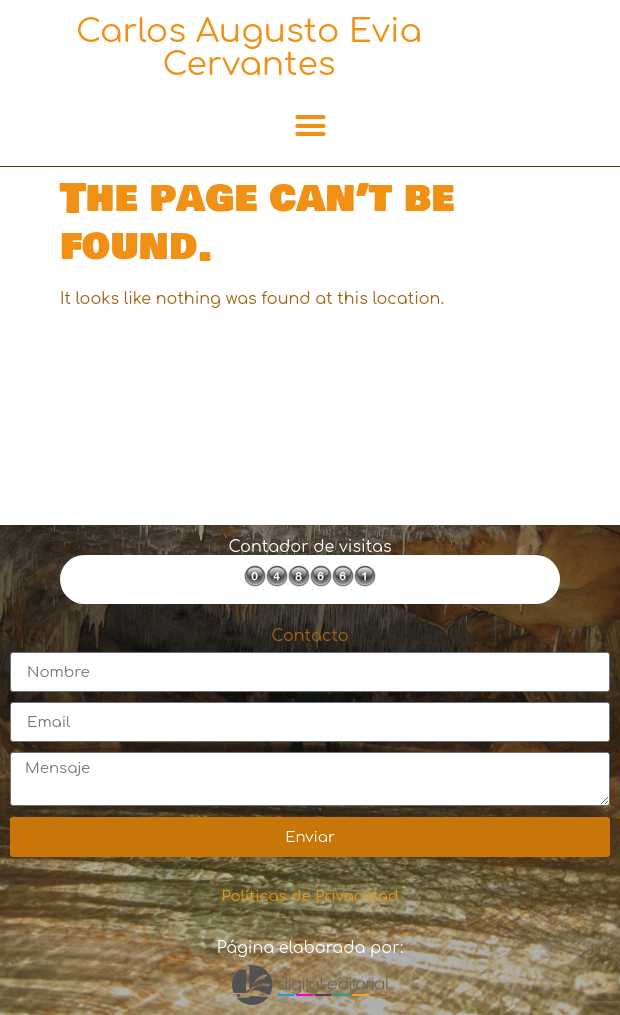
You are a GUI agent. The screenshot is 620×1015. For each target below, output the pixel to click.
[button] (310, 126)
